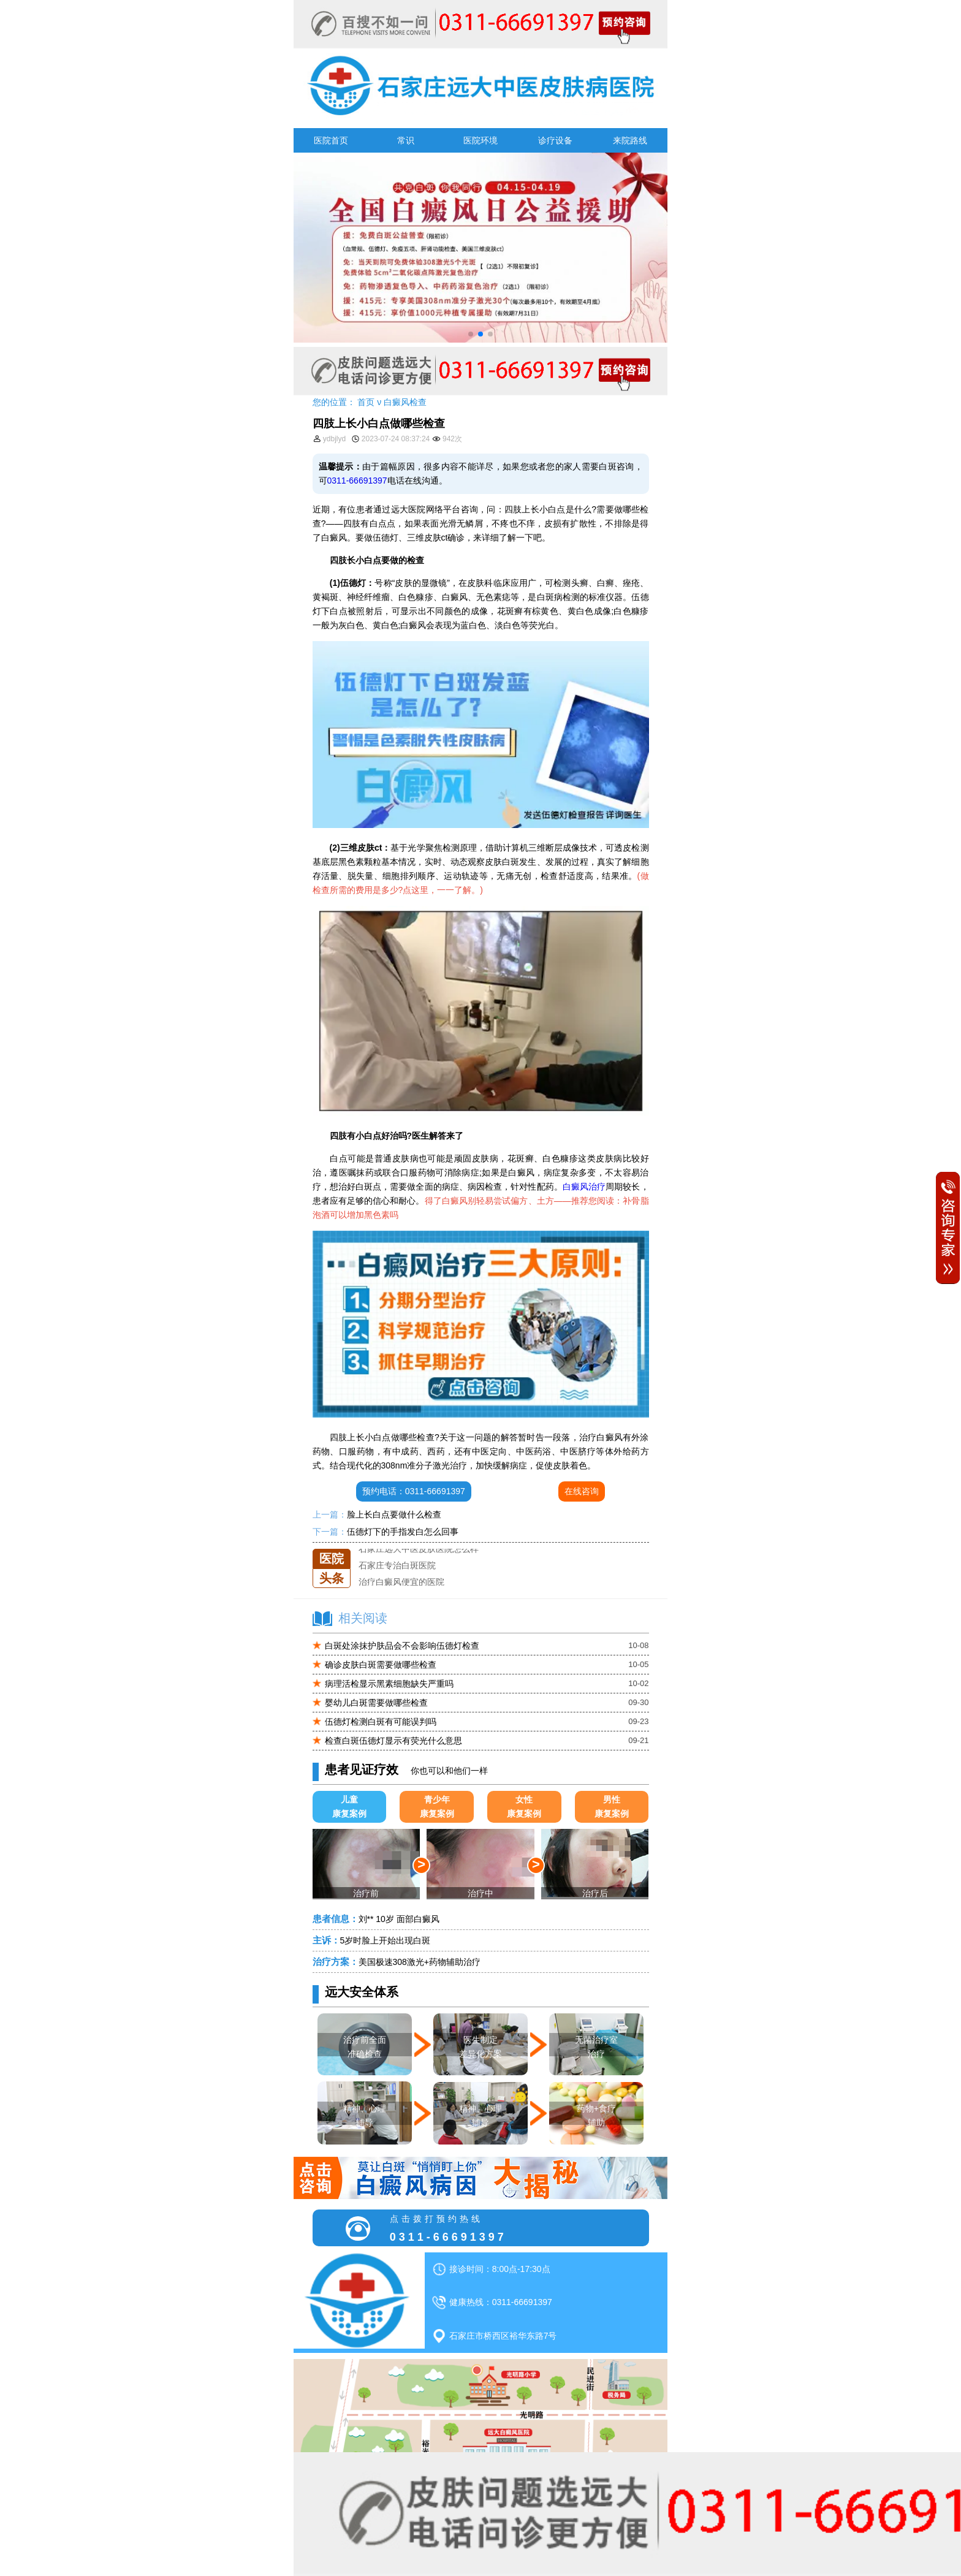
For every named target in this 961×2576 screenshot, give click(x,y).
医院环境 (480, 140)
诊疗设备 (555, 140)
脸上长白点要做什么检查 (394, 1514)
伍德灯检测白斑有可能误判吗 (380, 1722)
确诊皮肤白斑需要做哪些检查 (380, 1665)
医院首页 (331, 140)
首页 (365, 402)
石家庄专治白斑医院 (397, 1565)
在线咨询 (581, 1491)
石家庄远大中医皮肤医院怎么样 (419, 1549)
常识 (405, 140)
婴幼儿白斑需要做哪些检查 (376, 1703)
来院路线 (630, 140)
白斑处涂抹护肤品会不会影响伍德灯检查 (402, 1646)
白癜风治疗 (584, 1186)
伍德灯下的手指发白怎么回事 (402, 1532)
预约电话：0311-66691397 (413, 1491)
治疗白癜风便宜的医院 (401, 1582)
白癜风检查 (405, 402)
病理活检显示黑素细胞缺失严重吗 (389, 1684)
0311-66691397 (357, 480)
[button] (470, 334)
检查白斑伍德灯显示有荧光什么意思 (393, 1741)
